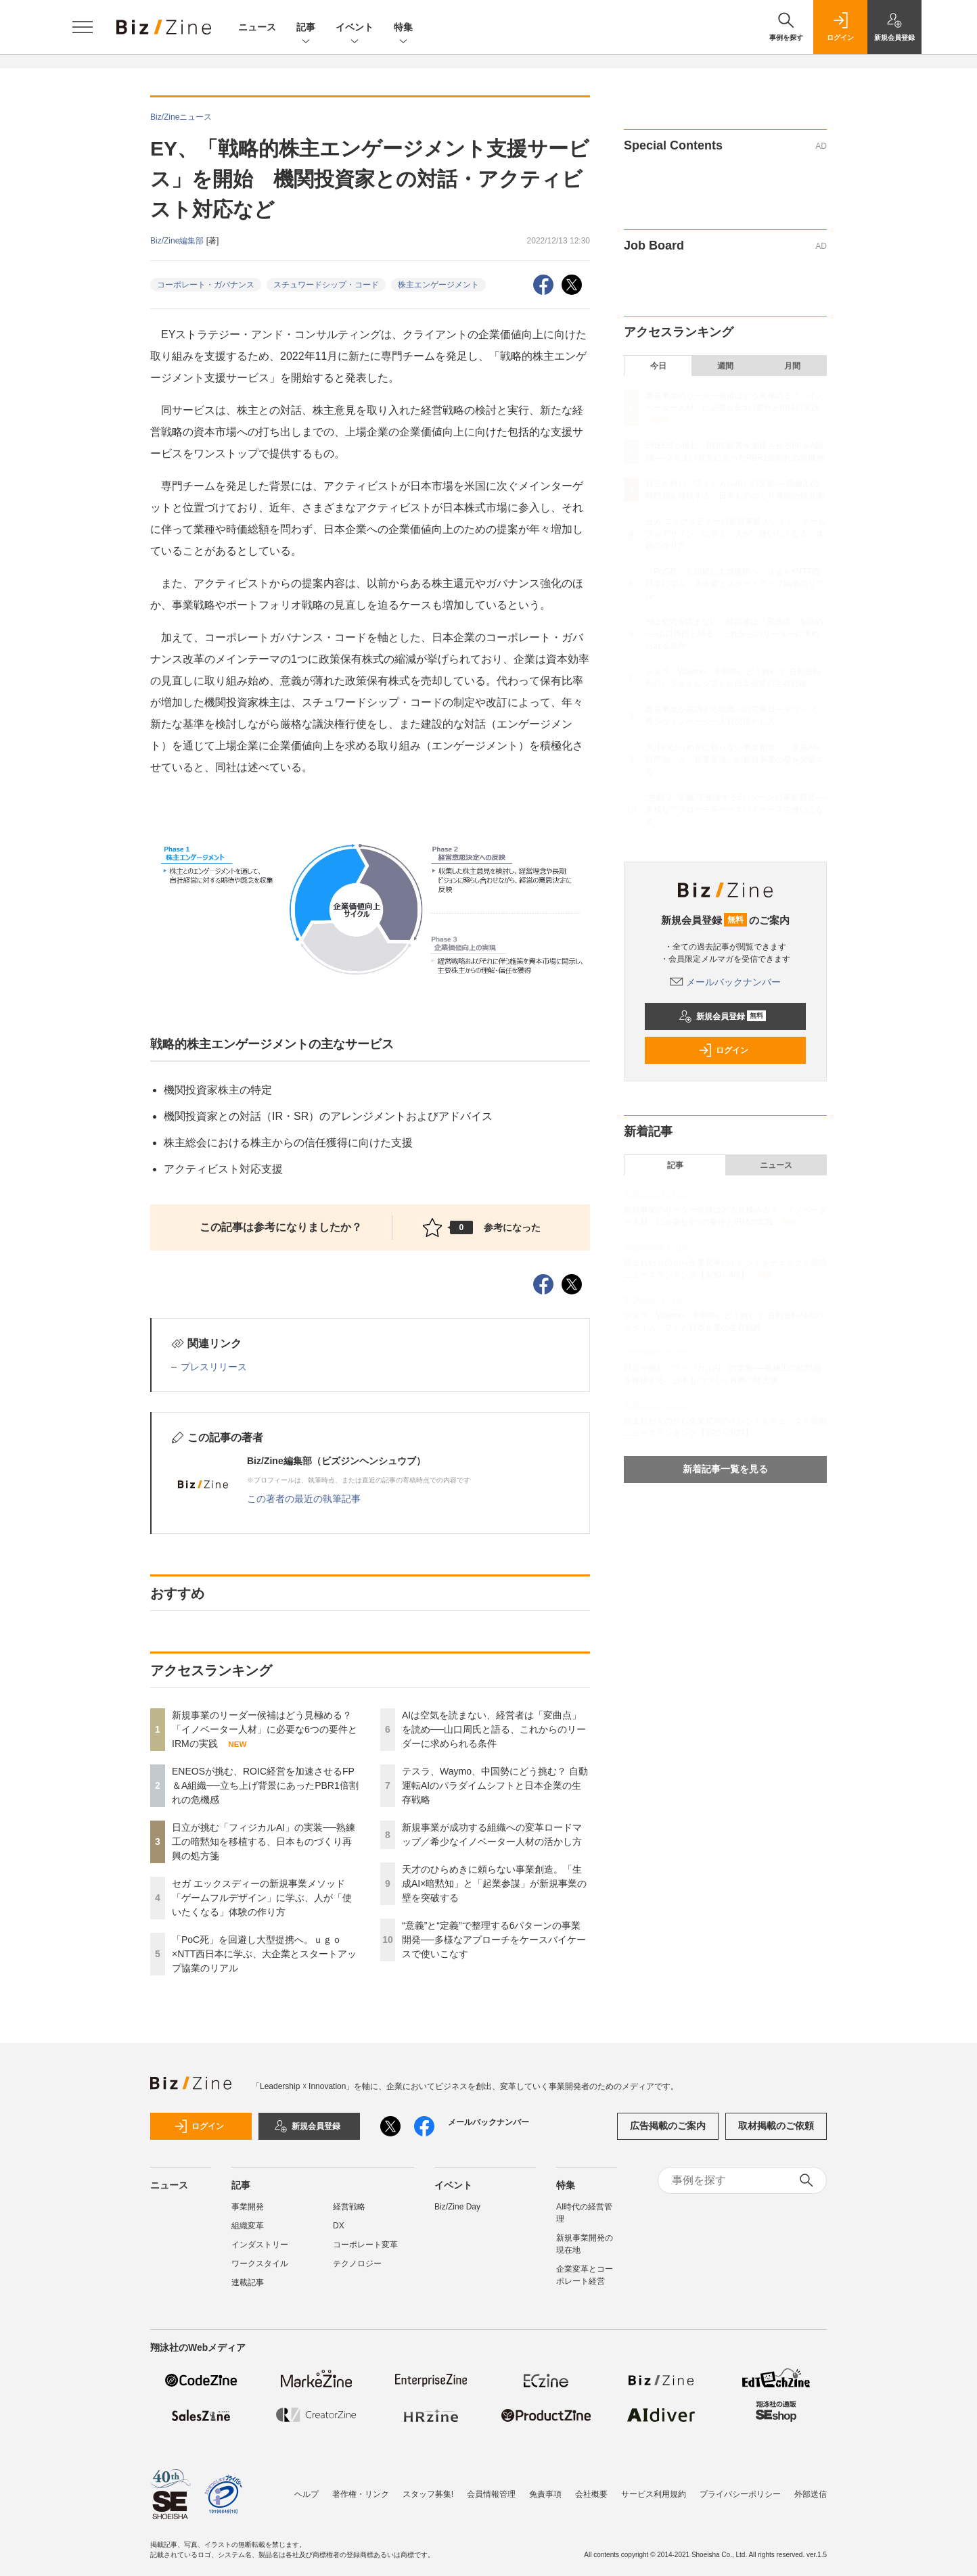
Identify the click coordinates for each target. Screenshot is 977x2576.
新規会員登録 (722, 1016)
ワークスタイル (259, 2263)
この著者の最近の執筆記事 (304, 1498)
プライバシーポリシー (740, 2494)
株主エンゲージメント (438, 284)
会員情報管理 (491, 2494)
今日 (658, 366)
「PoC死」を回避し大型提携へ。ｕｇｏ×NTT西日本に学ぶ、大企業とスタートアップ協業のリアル (264, 1953)
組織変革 (247, 2225)
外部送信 (810, 2494)
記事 (305, 28)
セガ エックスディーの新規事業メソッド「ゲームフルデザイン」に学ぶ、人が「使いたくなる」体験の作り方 (262, 1897)
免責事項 (545, 2494)
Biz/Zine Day (457, 2206)
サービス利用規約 (653, 2494)
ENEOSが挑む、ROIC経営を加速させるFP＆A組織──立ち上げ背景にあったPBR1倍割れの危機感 (265, 1785)
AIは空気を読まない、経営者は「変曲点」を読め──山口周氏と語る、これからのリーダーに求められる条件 (494, 1729)
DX (338, 2225)
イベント (354, 28)
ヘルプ (306, 2494)
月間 (792, 366)
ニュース (257, 27)
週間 (725, 366)
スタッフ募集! (428, 2494)
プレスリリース (214, 1366)
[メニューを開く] (82, 27)
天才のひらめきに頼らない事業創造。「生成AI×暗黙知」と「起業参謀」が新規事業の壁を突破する (494, 1883)
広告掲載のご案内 (668, 2125)
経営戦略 (349, 2206)
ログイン (723, 1050)
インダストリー (259, 2244)
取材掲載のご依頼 (776, 2125)
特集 (403, 28)
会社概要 (591, 2494)
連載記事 (247, 2282)
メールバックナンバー (725, 982)
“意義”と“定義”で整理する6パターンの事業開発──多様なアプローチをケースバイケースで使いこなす (494, 1939)
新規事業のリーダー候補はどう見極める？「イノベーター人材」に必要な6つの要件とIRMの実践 (264, 1729)
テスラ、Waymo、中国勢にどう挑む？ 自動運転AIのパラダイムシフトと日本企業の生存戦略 (495, 1785)
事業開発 (247, 2206)
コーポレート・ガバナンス (205, 284)
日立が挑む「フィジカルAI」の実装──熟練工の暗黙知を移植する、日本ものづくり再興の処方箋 (263, 1841)
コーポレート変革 (365, 2244)
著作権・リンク (360, 2494)
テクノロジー (357, 2263)
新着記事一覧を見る (725, 1468)
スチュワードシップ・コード (326, 284)
